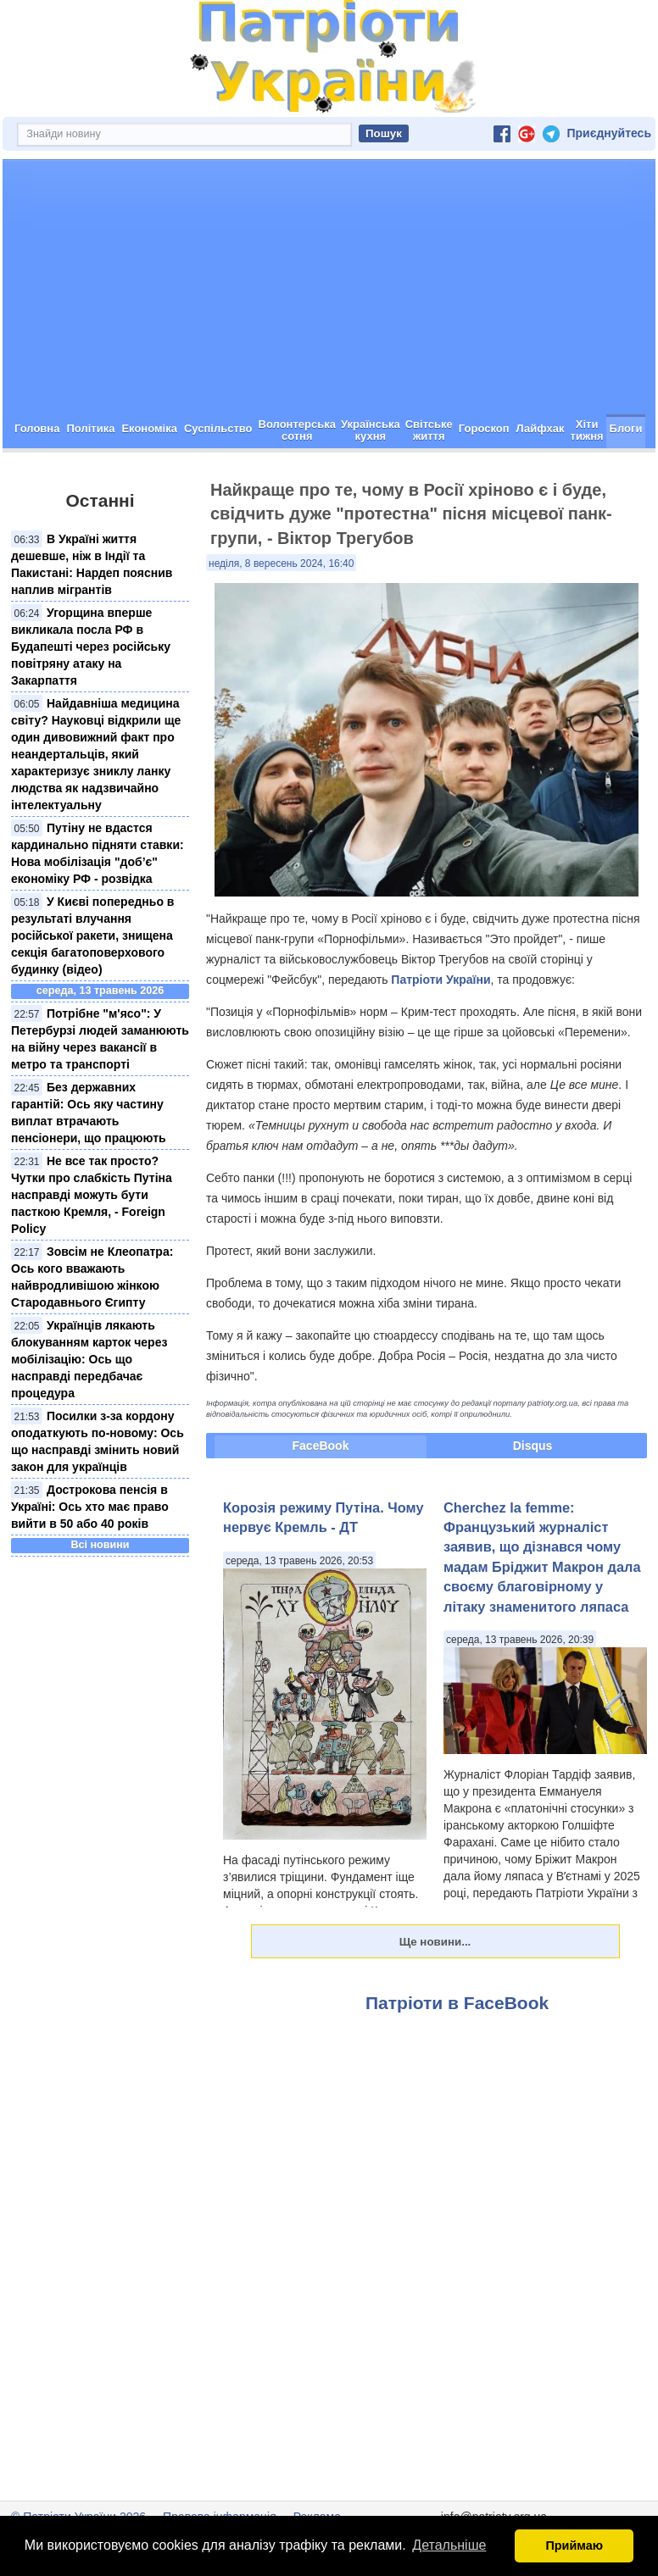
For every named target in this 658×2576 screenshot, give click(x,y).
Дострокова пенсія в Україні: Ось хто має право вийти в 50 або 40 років (90, 1506)
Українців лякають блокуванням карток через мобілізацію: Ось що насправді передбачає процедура (89, 1359)
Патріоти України (440, 979)
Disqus (533, 1445)
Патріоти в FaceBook (457, 2002)
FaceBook (321, 1445)
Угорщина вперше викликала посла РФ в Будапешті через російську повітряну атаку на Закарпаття (90, 646)
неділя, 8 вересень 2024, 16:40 (281, 563)
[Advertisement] (329, 287)
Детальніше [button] (449, 2545)
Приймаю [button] (574, 2545)
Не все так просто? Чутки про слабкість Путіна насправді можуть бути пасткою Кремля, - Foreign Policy (91, 1194)
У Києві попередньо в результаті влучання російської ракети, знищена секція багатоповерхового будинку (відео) (92, 935)
